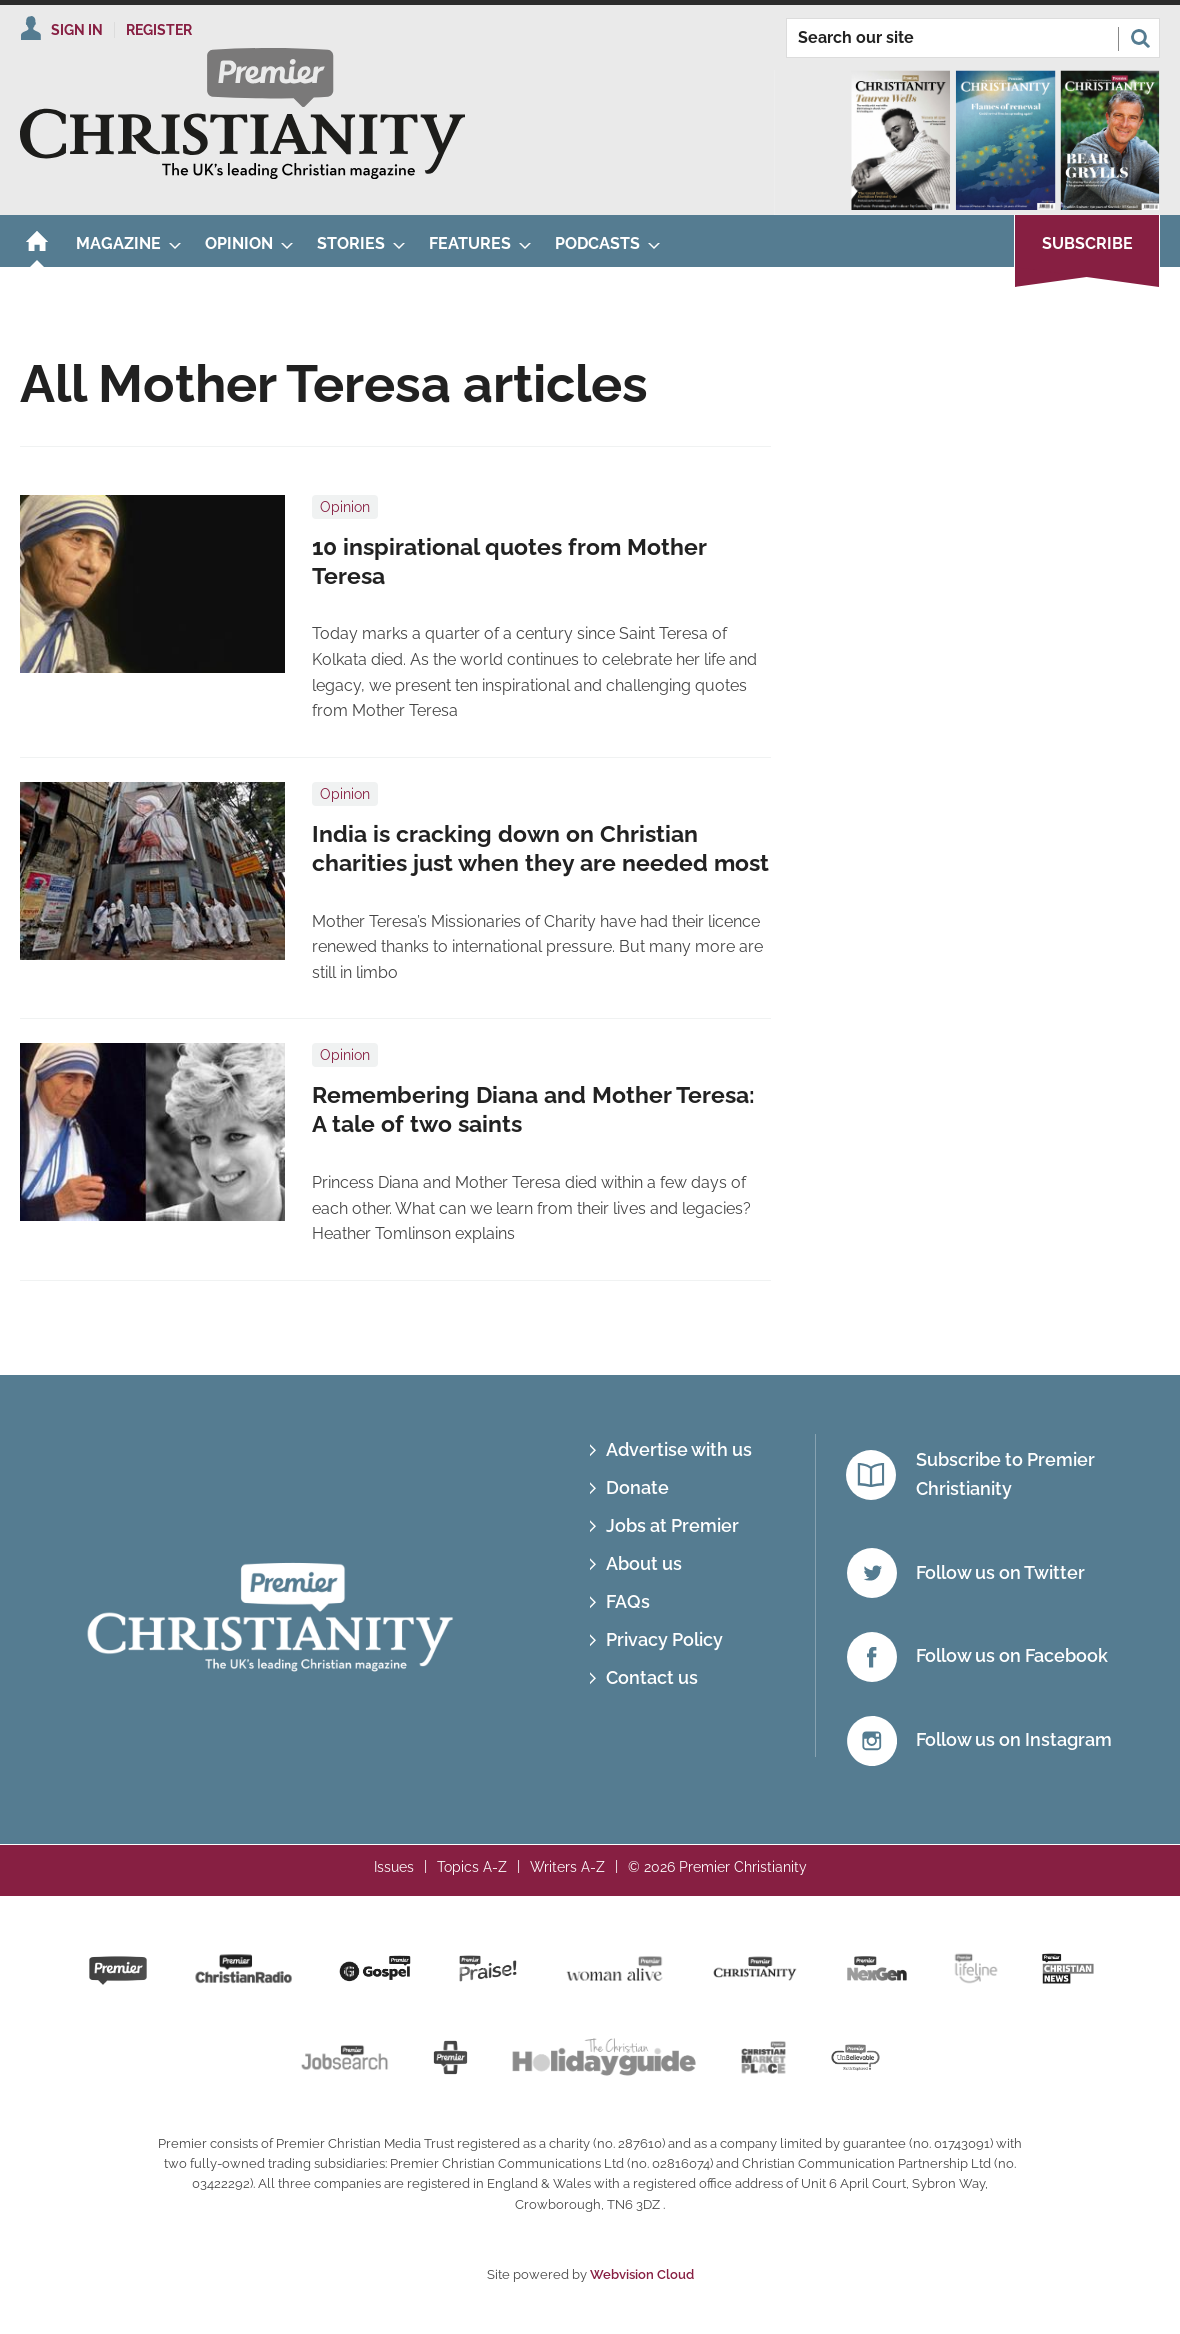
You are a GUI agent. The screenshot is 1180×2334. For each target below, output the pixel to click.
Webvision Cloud (642, 2274)
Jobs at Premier (672, 1525)
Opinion (345, 507)
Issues (394, 1867)
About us (644, 1563)
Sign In (77, 30)
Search (1140, 38)
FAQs (628, 1601)
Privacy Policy (664, 1639)
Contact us (652, 1677)
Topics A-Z (472, 1867)
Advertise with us (679, 1449)
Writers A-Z (567, 1867)
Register (159, 30)
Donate (637, 1487)
